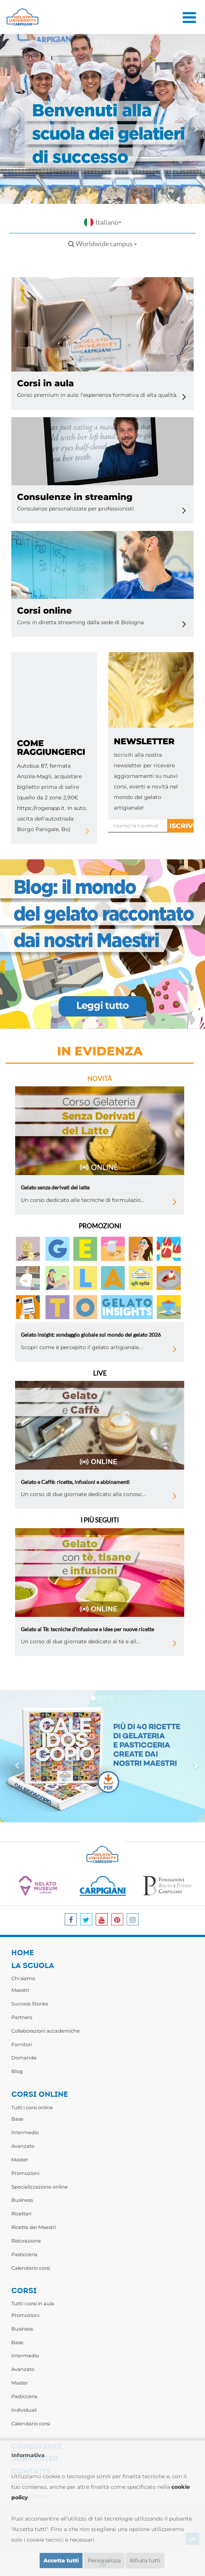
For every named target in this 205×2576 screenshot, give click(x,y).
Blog (17, 2071)
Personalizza (104, 2560)
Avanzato (22, 2146)
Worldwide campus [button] (102, 243)
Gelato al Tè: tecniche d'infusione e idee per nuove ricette (87, 1629)
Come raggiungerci (51, 747)
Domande (24, 2058)
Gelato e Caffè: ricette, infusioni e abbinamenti (75, 1482)
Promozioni (25, 2173)
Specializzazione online (39, 2187)
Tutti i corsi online (32, 2107)
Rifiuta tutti (145, 2560)
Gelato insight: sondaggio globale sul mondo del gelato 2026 (91, 1334)
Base (17, 2119)
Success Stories (29, 2004)
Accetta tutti (61, 2560)
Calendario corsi (30, 2268)
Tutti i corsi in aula (32, 2303)
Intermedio (25, 2132)
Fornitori (21, 2044)
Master (19, 2159)
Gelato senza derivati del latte (55, 1187)
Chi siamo (23, 1978)
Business (22, 2200)
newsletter (144, 741)
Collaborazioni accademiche (45, 2031)
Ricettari (21, 2213)
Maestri (20, 1990)
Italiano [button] (102, 222)
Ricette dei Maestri (33, 2227)
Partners (21, 2017)
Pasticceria (24, 2254)
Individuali (24, 2410)
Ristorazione (26, 2241)
